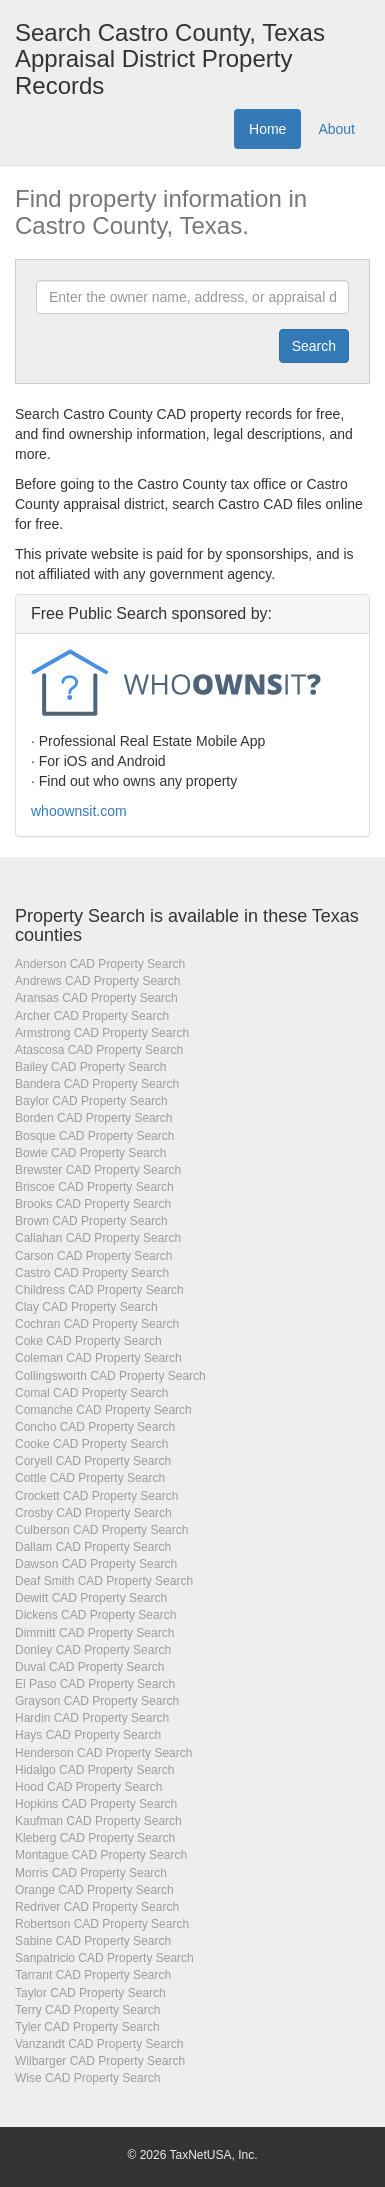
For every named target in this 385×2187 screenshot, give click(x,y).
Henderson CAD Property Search (103, 1753)
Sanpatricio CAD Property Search (104, 1958)
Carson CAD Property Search (93, 1256)
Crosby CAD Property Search (93, 1513)
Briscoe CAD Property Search (94, 1187)
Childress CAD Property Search (99, 1290)
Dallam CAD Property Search (93, 1547)
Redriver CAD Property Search (97, 1907)
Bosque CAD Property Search (94, 1136)
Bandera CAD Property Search (97, 1084)
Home (267, 129)
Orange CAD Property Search (94, 1890)
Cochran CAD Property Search (97, 1324)
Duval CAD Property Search (89, 1667)
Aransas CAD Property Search (96, 998)
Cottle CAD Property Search (90, 1478)
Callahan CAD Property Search (98, 1238)
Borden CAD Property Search (93, 1118)
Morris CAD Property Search (91, 1873)
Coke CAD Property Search (88, 1341)
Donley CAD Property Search (93, 1650)
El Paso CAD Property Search (95, 1684)
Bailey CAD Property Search (90, 1067)
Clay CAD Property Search (86, 1307)
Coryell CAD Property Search (93, 1461)
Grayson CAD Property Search (97, 1701)
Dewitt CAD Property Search (91, 1598)
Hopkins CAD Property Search (96, 1804)
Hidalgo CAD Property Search (94, 1770)
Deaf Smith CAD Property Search (104, 1581)
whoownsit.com (79, 811)
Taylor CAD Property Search (90, 1993)
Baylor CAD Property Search (91, 1101)
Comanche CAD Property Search (103, 1410)
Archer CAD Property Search (92, 1016)
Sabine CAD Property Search (93, 1941)
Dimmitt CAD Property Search (94, 1633)
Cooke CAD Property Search (91, 1444)
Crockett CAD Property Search (96, 1496)
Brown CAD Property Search (91, 1221)
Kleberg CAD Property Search (95, 1838)
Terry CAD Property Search (87, 2010)
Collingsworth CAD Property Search (110, 1376)
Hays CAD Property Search (88, 1735)
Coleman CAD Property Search (98, 1358)
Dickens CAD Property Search (95, 1615)
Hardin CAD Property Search (92, 1718)
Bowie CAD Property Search (90, 1153)
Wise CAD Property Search (87, 2078)
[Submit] (314, 346)
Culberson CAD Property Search (101, 1530)
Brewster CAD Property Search (98, 1170)
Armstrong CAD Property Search (102, 1033)
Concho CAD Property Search (95, 1427)
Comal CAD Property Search (91, 1393)
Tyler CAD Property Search (87, 2027)
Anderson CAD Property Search (100, 964)
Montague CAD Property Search (101, 1855)
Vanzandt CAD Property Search (99, 2044)
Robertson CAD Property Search (102, 1924)
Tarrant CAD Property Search (93, 1975)
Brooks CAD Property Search (93, 1204)
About (336, 129)
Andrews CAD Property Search (97, 981)
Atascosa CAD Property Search (99, 1050)
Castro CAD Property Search (92, 1273)
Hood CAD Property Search (88, 1787)
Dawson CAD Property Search (96, 1564)
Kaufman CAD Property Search (98, 1821)
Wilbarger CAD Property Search (100, 2061)
